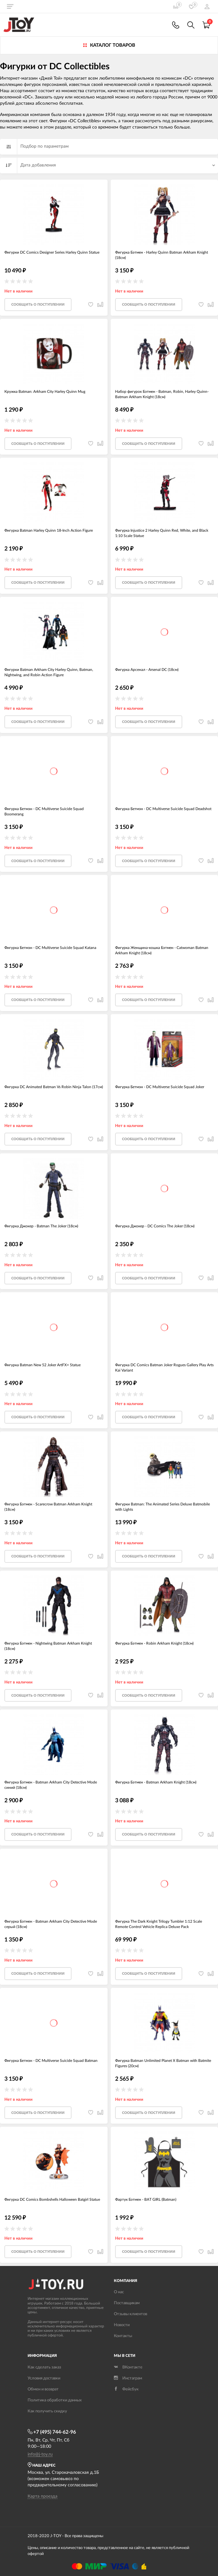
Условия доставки (44, 2378)
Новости (122, 2325)
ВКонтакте (128, 2367)
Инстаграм (128, 2378)
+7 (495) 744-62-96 (52, 2432)
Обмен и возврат (43, 2389)
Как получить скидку (47, 2411)
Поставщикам (127, 2303)
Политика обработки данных (55, 2400)
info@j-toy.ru (40, 2454)
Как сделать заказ (44, 2367)
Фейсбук (126, 2389)
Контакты (123, 2336)
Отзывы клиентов (130, 2314)
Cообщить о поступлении (38, 304)
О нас (119, 2292)
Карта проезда (42, 2496)
